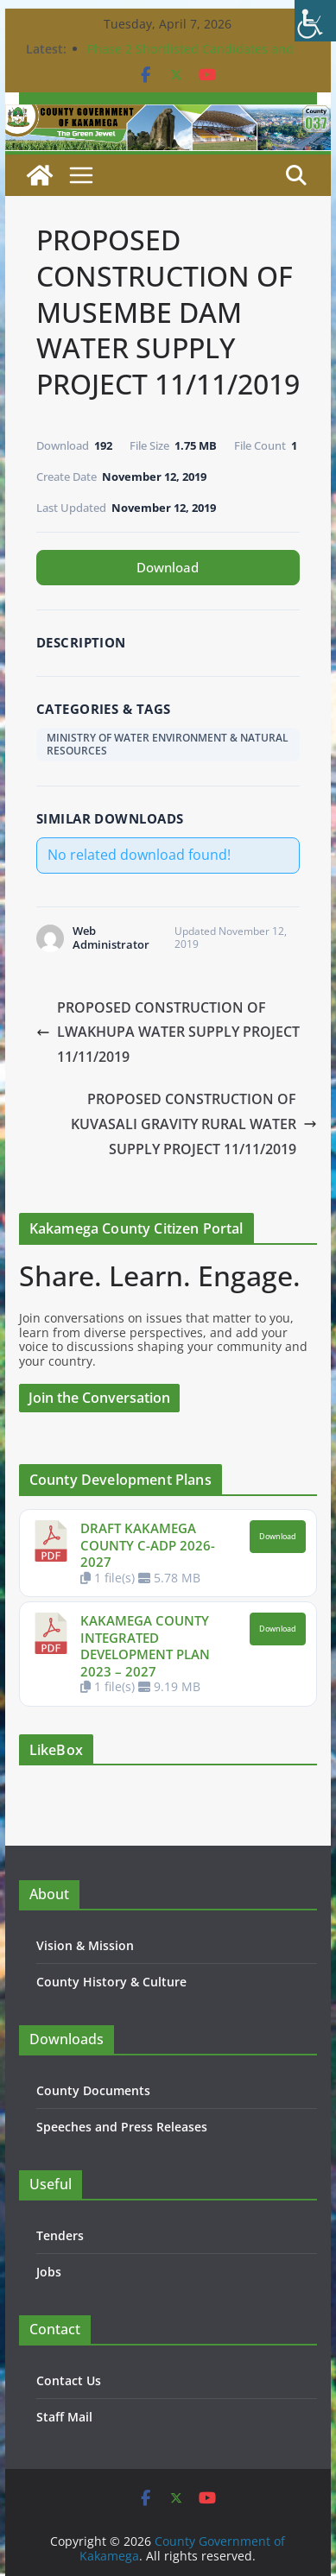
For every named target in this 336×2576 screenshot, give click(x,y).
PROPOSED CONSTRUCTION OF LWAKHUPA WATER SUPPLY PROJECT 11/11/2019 (168, 1032)
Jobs (48, 2271)
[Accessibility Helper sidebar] (315, 20)
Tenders (60, 2235)
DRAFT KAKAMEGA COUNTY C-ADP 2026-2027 (147, 1544)
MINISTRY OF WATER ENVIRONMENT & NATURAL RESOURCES (167, 743)
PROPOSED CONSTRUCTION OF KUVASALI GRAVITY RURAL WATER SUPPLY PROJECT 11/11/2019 (194, 1124)
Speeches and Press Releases (121, 2126)
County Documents (93, 2090)
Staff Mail (64, 2417)
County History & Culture (111, 1981)
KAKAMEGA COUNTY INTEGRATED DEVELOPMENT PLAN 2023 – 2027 (145, 1646)
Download (167, 567)
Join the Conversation (99, 1397)
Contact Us (68, 2380)
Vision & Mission (85, 1945)
